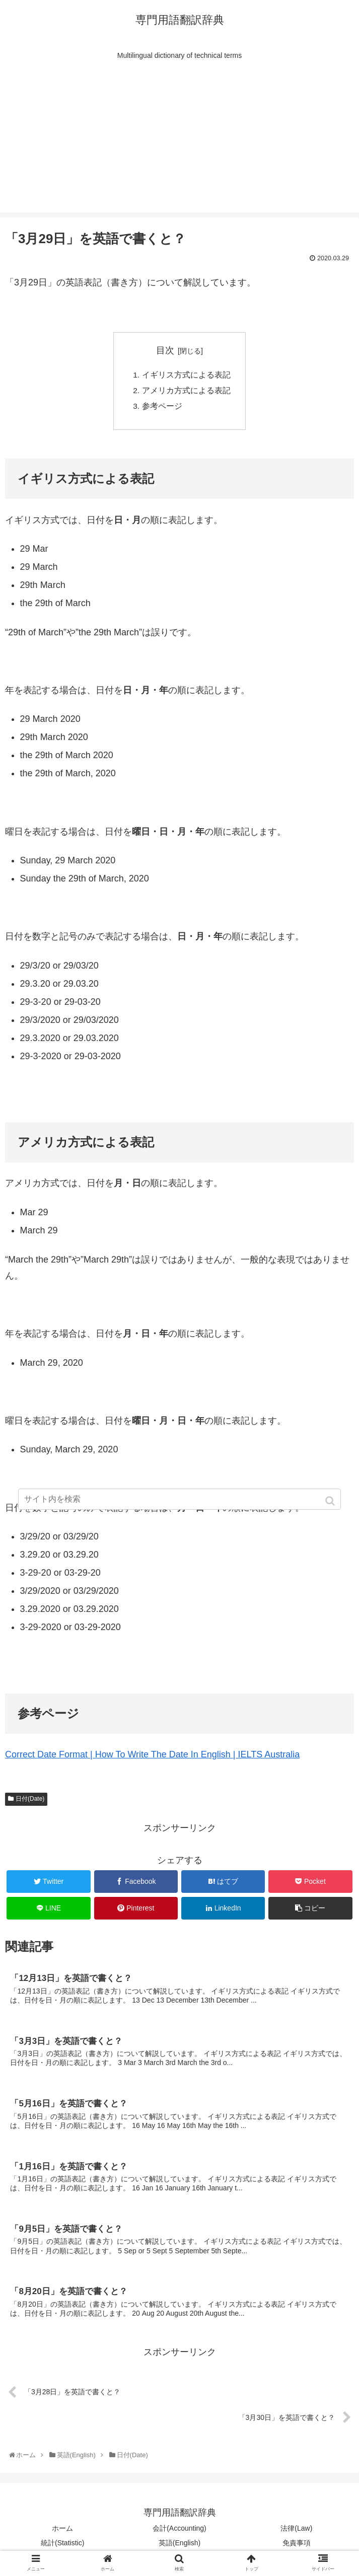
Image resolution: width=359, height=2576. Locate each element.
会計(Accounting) (179, 2533)
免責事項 (296, 2548)
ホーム (62, 2533)
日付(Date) (30, 1801)
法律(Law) (296, 2533)
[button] (331, 1501)
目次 (165, 350)
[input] (179, 1499)
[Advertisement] (179, 141)
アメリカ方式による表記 (186, 391)
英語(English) (179, 2548)
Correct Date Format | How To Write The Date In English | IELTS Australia (152, 1757)
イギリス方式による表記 (186, 375)
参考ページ (162, 407)
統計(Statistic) (62, 2548)
